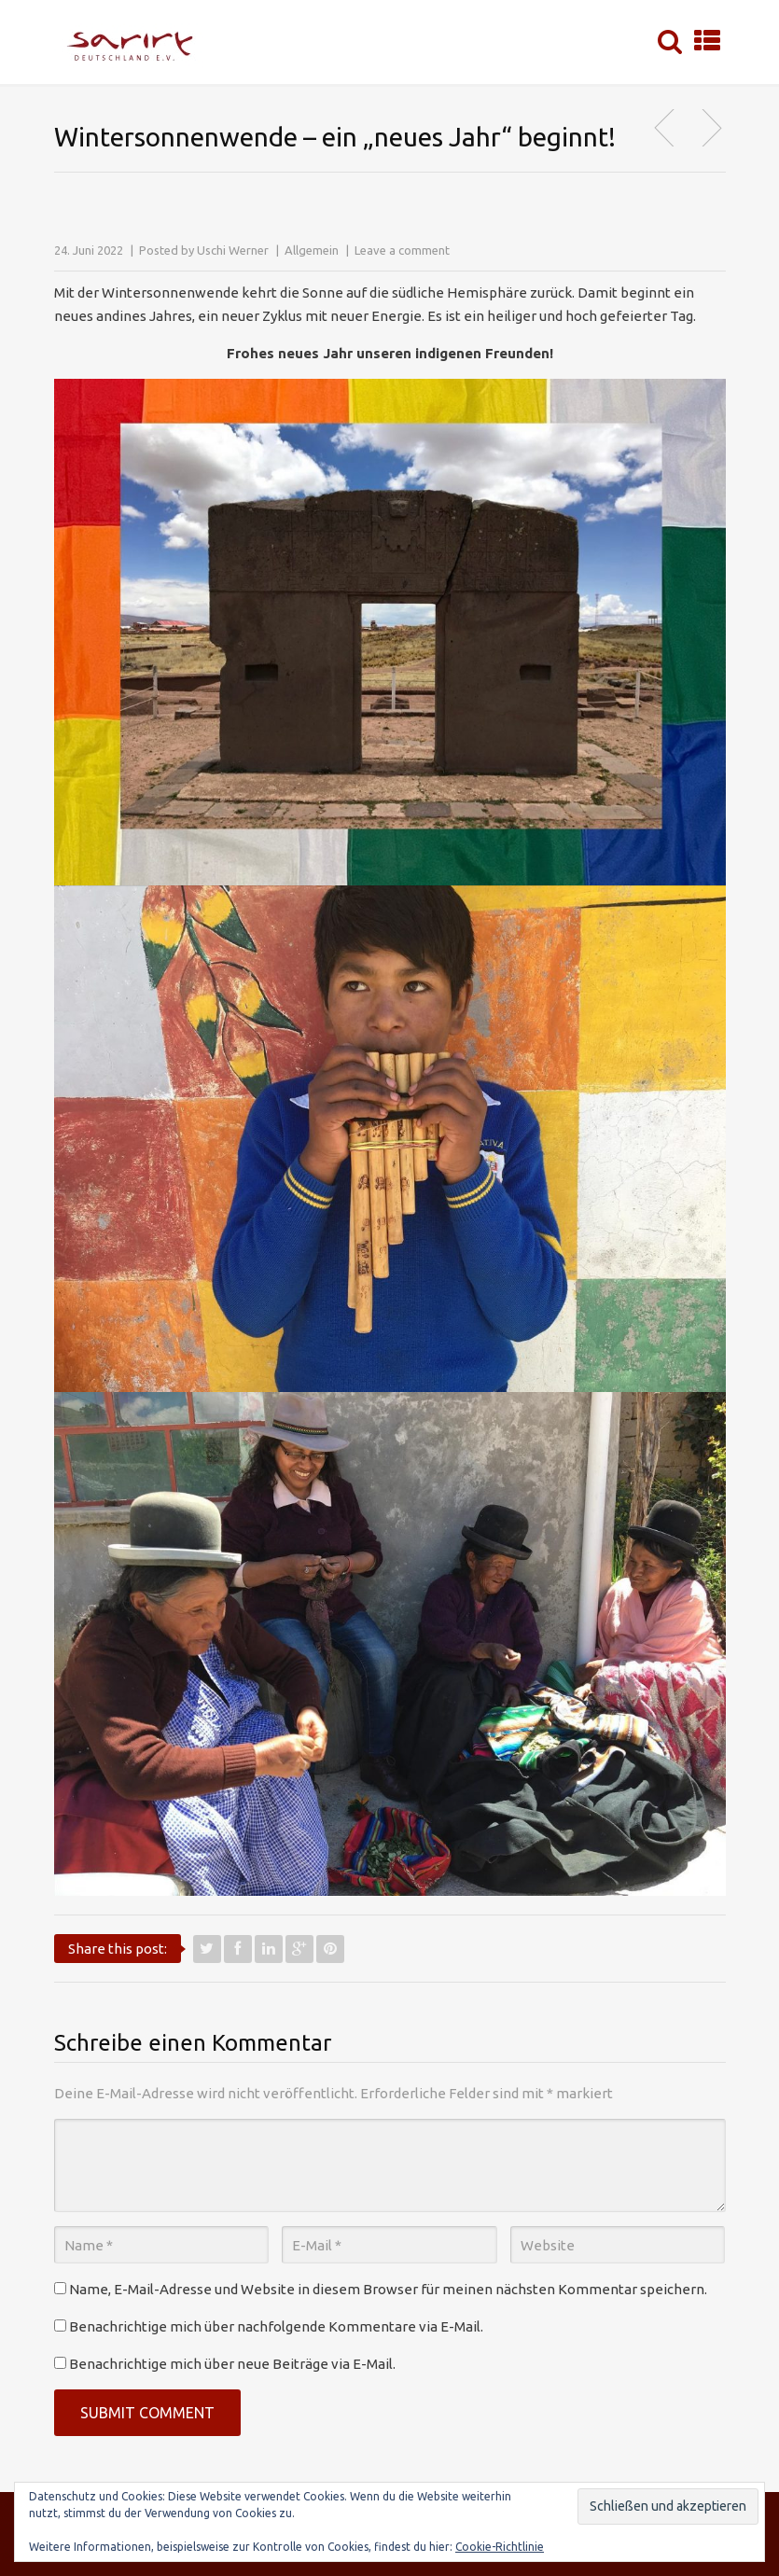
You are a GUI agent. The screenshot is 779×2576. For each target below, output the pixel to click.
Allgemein (312, 250)
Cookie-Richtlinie (499, 2547)
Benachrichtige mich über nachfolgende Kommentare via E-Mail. (276, 2326)
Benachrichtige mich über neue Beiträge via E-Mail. (232, 2364)
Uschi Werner (233, 250)
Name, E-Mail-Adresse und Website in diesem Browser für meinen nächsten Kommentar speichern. (388, 2289)
